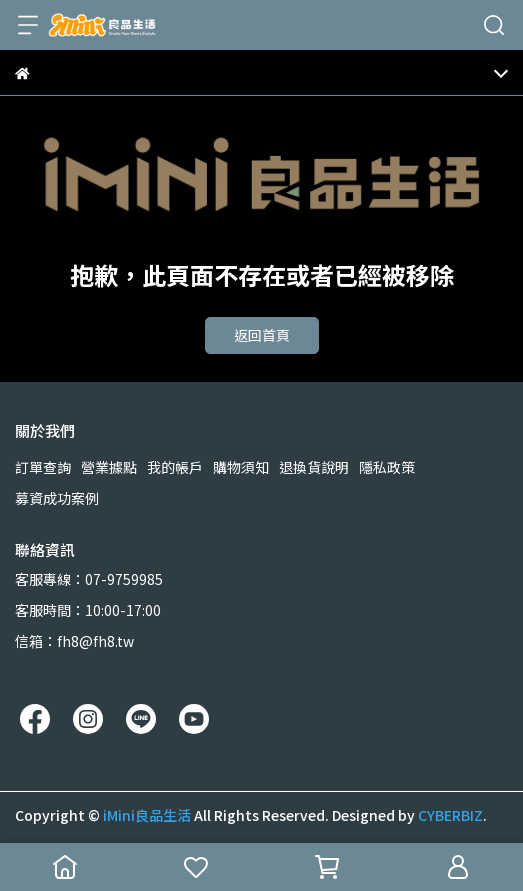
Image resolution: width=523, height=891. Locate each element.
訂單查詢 (43, 467)
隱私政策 (387, 467)
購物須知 (241, 467)
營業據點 (109, 467)
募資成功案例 (57, 498)
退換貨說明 (314, 467)
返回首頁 (262, 335)
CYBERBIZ (450, 815)
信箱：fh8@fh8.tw (74, 641)
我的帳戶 (175, 467)
